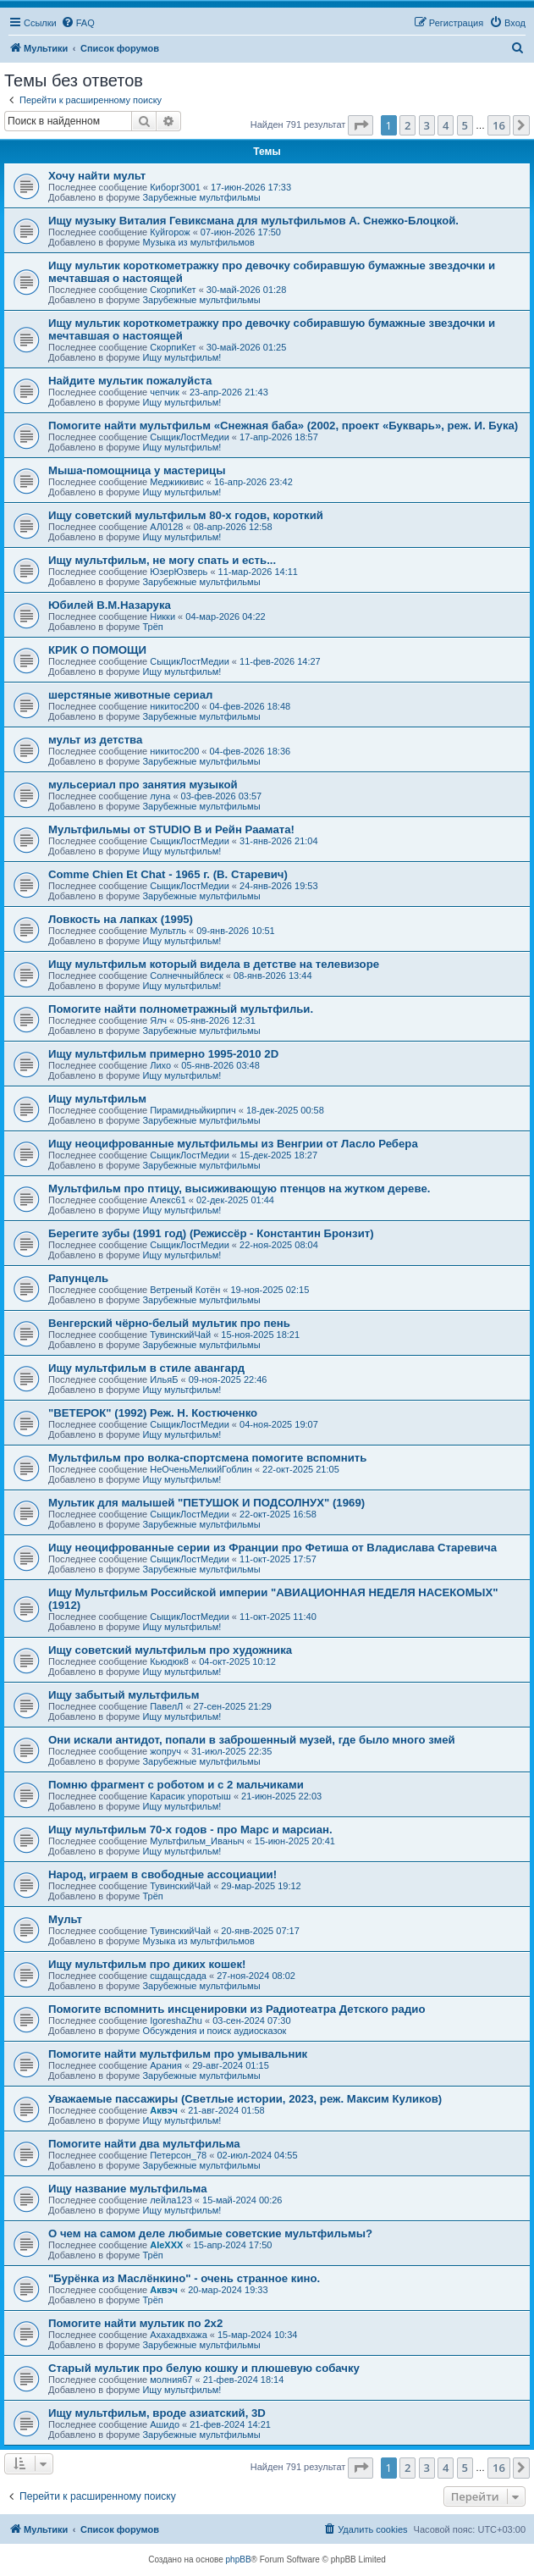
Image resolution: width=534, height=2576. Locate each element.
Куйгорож (170, 232)
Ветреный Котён (185, 1290)
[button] (360, 125)
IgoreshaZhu (176, 2020)
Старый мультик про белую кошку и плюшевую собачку (204, 2368)
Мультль (168, 931)
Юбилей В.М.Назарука (109, 605)
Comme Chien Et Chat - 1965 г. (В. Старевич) (168, 874)
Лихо (160, 1065)
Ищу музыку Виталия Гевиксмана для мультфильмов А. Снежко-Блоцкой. (253, 220)
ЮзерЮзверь (178, 572)
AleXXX (166, 2245)
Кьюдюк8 (169, 1661)
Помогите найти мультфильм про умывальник (177, 2054)
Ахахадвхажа (178, 2335)
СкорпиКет (172, 290)
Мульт (65, 1919)
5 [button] (465, 125)
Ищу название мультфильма (127, 2188)
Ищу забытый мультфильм (124, 1695)
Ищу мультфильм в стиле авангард (146, 1368)
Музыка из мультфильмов (198, 242)
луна (160, 796)
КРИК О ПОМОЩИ (97, 650)
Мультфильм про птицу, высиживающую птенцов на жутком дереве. (239, 1188)
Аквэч (164, 2110)
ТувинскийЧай (180, 1334)
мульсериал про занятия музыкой (143, 784)
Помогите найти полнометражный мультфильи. (180, 1009)
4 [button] (446, 125)
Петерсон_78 (178, 2155)
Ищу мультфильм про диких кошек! (146, 1964)
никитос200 (174, 706)
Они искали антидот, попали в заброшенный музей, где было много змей (251, 1739)
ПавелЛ (166, 1706)
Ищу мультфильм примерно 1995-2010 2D (163, 1054)
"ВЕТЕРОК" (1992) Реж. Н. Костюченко (152, 1413)
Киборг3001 (175, 187)
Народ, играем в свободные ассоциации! (162, 1874)
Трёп (152, 627)
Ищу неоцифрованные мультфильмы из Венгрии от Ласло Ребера (233, 1143)
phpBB (238, 2559)
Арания (166, 2065)
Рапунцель (78, 1278)
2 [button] (407, 125)
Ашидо (164, 2424)
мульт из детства (95, 739)
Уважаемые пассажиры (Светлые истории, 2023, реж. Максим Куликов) (245, 2098)
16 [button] (499, 125)
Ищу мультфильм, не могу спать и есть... (162, 560)
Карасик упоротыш (190, 1796)
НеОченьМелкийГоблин (201, 1469)
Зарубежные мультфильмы (201, 197)
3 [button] (427, 125)
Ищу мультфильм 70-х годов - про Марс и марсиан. (190, 1829)
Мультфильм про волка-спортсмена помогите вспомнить (207, 1457)
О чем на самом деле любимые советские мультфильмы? (210, 2233)
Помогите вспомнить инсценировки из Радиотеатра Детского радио (236, 2009)
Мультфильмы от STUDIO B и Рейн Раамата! (171, 829)
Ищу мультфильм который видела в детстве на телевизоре (213, 964)
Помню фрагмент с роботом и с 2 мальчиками (176, 1784)
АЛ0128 (166, 527)
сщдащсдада (178, 1976)
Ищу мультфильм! (181, 357)
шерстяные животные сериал (130, 694)
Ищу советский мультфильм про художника (170, 1650)
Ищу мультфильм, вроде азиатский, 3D (157, 2413)
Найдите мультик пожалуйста (130, 380)
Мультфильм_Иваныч (197, 1841)
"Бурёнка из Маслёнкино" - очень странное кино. (184, 2278)
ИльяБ (164, 1379)
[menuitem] (78, 23)
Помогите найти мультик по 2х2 (135, 2323)
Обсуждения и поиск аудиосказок (214, 2031)
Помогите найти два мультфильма (144, 2143)
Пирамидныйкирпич (192, 1110)
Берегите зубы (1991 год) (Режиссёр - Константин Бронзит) (211, 1233)
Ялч (158, 1020)
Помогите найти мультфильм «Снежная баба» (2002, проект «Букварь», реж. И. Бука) (283, 425)
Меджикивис (177, 482)
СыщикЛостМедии (189, 437)
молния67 (171, 2379)
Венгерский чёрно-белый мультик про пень (169, 1323)
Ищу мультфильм (97, 1098)
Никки (162, 616)
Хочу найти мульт (97, 175)
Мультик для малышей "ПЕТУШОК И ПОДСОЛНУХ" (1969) (206, 1502)
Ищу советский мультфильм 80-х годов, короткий (185, 515)
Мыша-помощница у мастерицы (137, 470)
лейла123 (171, 2200)
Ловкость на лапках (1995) (120, 919)
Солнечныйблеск (186, 975)
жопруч (165, 1751)
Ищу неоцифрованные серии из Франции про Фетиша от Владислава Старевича (272, 1547)
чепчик (164, 392)
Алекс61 (168, 1200)
